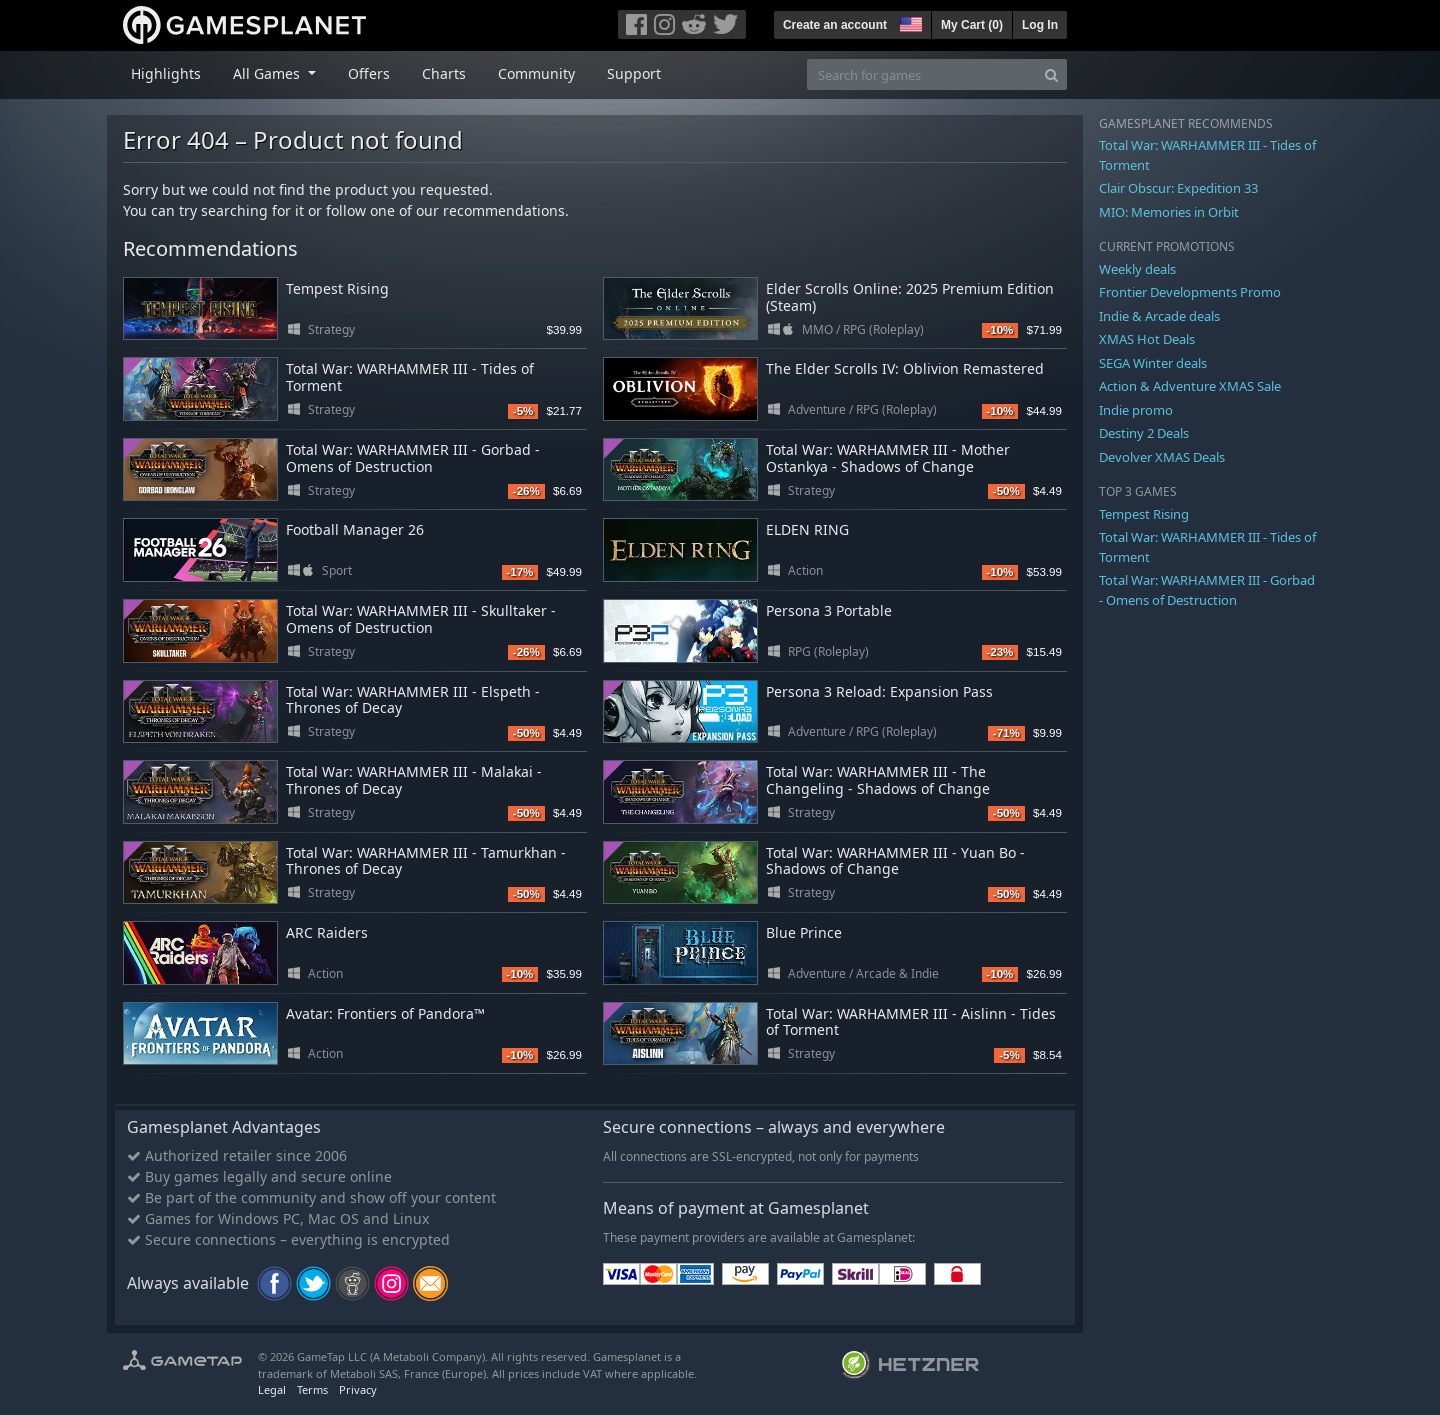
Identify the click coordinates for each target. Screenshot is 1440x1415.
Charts (444, 73)
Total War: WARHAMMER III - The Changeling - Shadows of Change (878, 780)
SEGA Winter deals (1153, 363)
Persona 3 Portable (829, 610)
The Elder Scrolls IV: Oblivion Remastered (905, 368)
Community (536, 73)
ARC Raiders (327, 932)
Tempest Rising (337, 288)
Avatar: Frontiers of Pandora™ (385, 1013)
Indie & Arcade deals (1159, 316)
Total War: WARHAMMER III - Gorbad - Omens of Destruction (413, 458)
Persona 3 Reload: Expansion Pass (879, 691)
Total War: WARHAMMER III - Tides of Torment (410, 377)
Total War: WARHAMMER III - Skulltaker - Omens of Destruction (421, 619)
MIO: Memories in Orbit (1169, 212)
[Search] (1051, 74)
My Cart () (972, 25)
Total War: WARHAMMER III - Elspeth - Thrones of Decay (413, 700)
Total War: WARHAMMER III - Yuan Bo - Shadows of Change (895, 861)
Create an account (835, 25)
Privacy (358, 1389)
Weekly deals (1137, 269)
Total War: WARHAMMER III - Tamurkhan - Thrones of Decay (426, 861)
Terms (312, 1389)
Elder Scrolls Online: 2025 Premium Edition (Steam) (910, 297)
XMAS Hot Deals (1147, 339)
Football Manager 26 (355, 529)
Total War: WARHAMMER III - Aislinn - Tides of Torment (911, 1022)
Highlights (166, 73)
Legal (272, 1389)
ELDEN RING (807, 529)
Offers (369, 73)
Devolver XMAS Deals (1162, 457)
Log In (1040, 25)
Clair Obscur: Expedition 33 (1178, 188)
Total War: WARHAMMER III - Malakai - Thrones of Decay (414, 780)
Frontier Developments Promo (1190, 292)
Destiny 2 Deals (1144, 433)
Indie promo (1136, 410)
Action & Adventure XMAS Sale (1190, 386)
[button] (909, 22)
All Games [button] (268, 73)
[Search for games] (922, 74)
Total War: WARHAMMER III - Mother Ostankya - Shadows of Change (888, 458)
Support (634, 73)
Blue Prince (804, 932)
